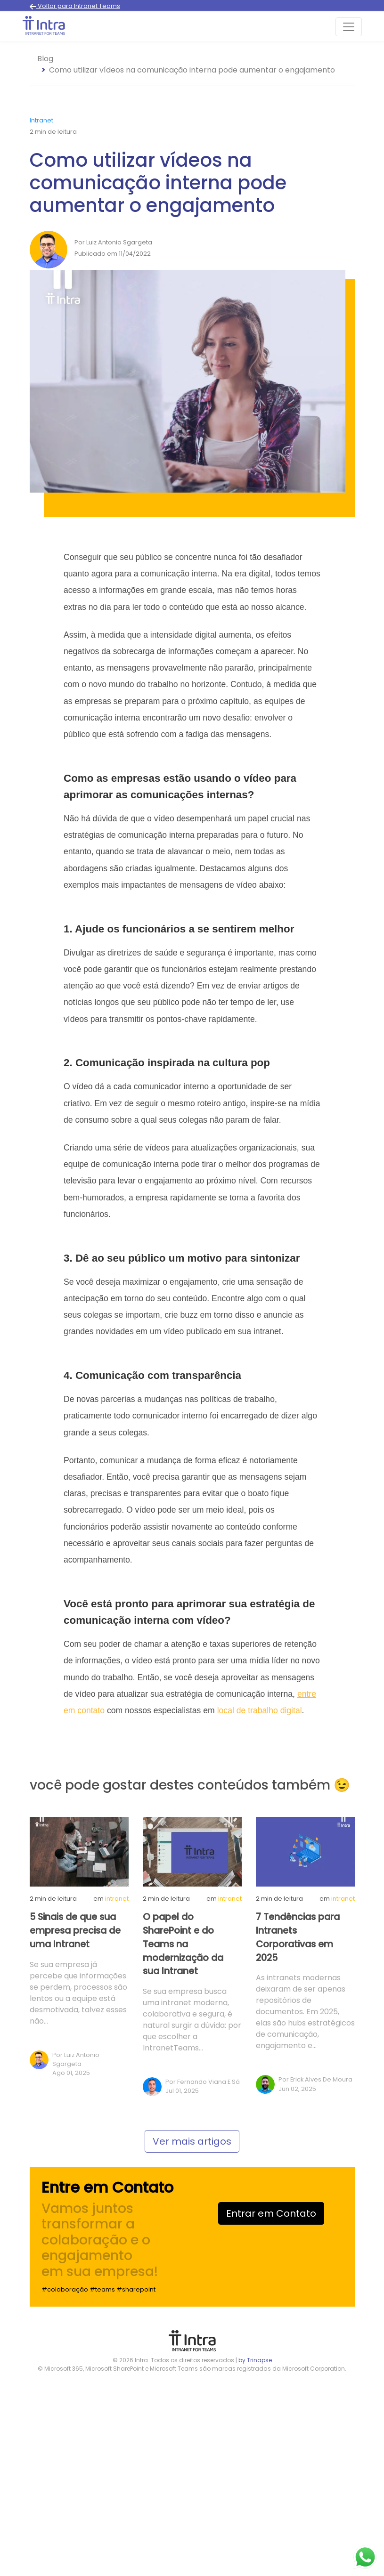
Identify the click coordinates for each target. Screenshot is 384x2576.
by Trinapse (255, 2360)
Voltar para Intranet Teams (75, 6)
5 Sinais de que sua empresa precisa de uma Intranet (75, 1931)
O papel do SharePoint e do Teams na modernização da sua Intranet (183, 1944)
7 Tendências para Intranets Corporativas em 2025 (298, 1937)
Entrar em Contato (271, 2213)
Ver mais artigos (192, 2141)
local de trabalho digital (259, 1710)
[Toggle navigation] (348, 26)
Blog (45, 58)
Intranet (41, 120)
